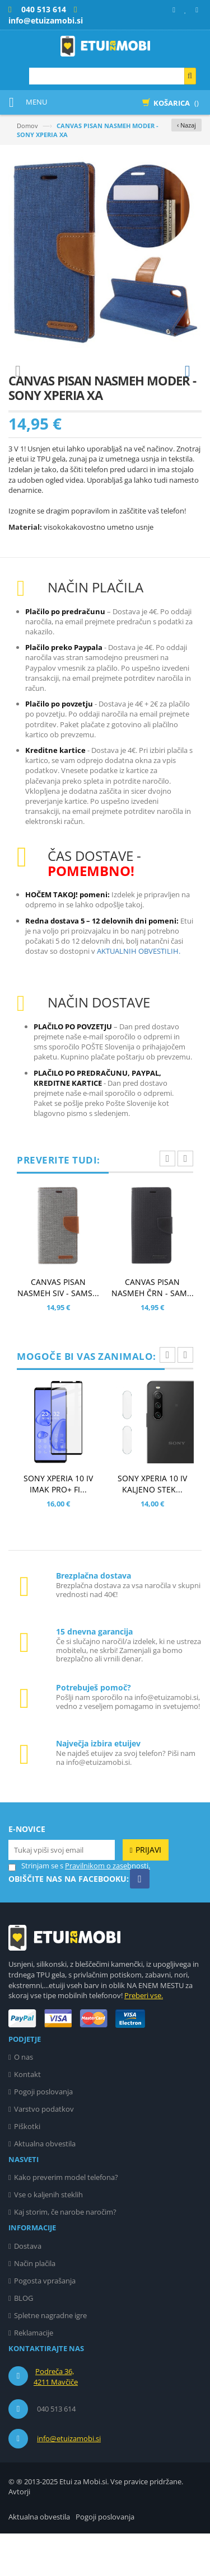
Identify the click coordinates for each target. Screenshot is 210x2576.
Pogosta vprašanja (45, 2323)
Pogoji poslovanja (43, 2134)
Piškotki (27, 2169)
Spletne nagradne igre (50, 2358)
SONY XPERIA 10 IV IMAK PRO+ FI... (58, 1526)
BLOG (23, 2340)
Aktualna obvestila (45, 2186)
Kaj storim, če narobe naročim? (65, 2254)
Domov (27, 125)
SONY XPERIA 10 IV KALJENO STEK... (152, 1526)
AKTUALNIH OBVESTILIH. (138, 993)
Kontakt (27, 2117)
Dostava (27, 2288)
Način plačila (34, 2306)
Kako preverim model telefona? (66, 2220)
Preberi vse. (143, 2038)
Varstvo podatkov (44, 2151)
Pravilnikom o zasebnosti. (107, 1908)
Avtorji (19, 2534)
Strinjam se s (35, 1908)
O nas (23, 2099)
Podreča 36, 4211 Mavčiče (56, 2419)
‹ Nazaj (186, 125)
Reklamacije (33, 2375)
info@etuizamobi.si (69, 2481)
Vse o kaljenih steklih (48, 2237)
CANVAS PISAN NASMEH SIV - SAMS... (58, 1330)
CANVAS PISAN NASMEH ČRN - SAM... (152, 1330)
